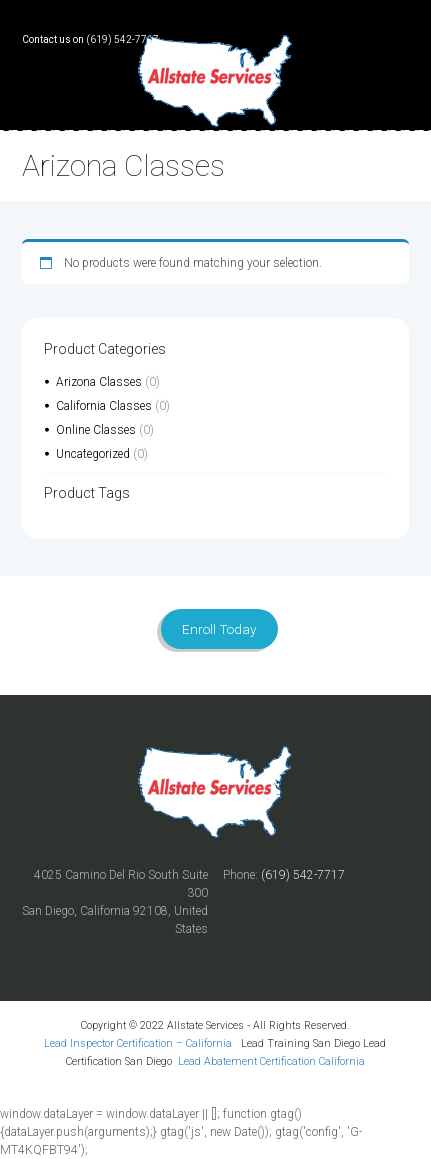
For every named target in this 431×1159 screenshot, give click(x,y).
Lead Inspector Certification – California (139, 1043)
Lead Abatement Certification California (271, 1061)
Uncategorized (93, 454)
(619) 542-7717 (122, 39)
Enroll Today (219, 629)
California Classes (104, 406)
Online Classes (96, 430)
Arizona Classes (99, 382)
